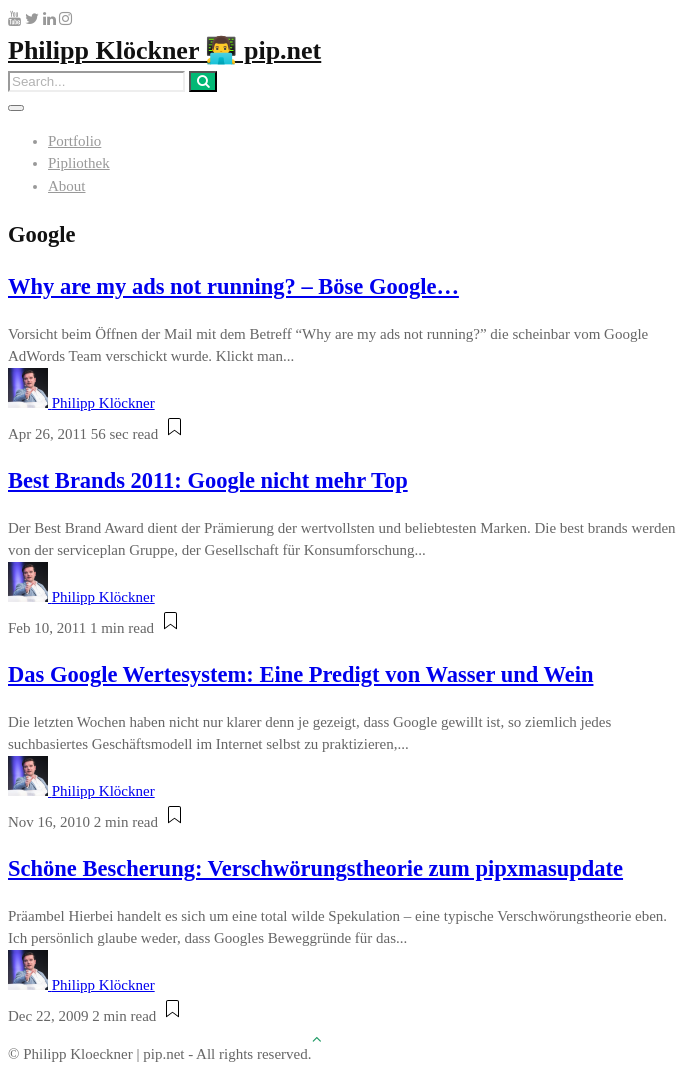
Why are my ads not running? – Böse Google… (233, 286)
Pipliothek (79, 163)
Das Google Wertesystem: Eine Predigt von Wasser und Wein (300, 674)
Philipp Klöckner (103, 403)
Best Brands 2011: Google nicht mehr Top (208, 480)
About (67, 186)
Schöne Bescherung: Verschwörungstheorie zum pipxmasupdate (315, 868)
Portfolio (74, 141)
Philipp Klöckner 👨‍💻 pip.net (164, 50)
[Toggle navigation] (16, 108)
